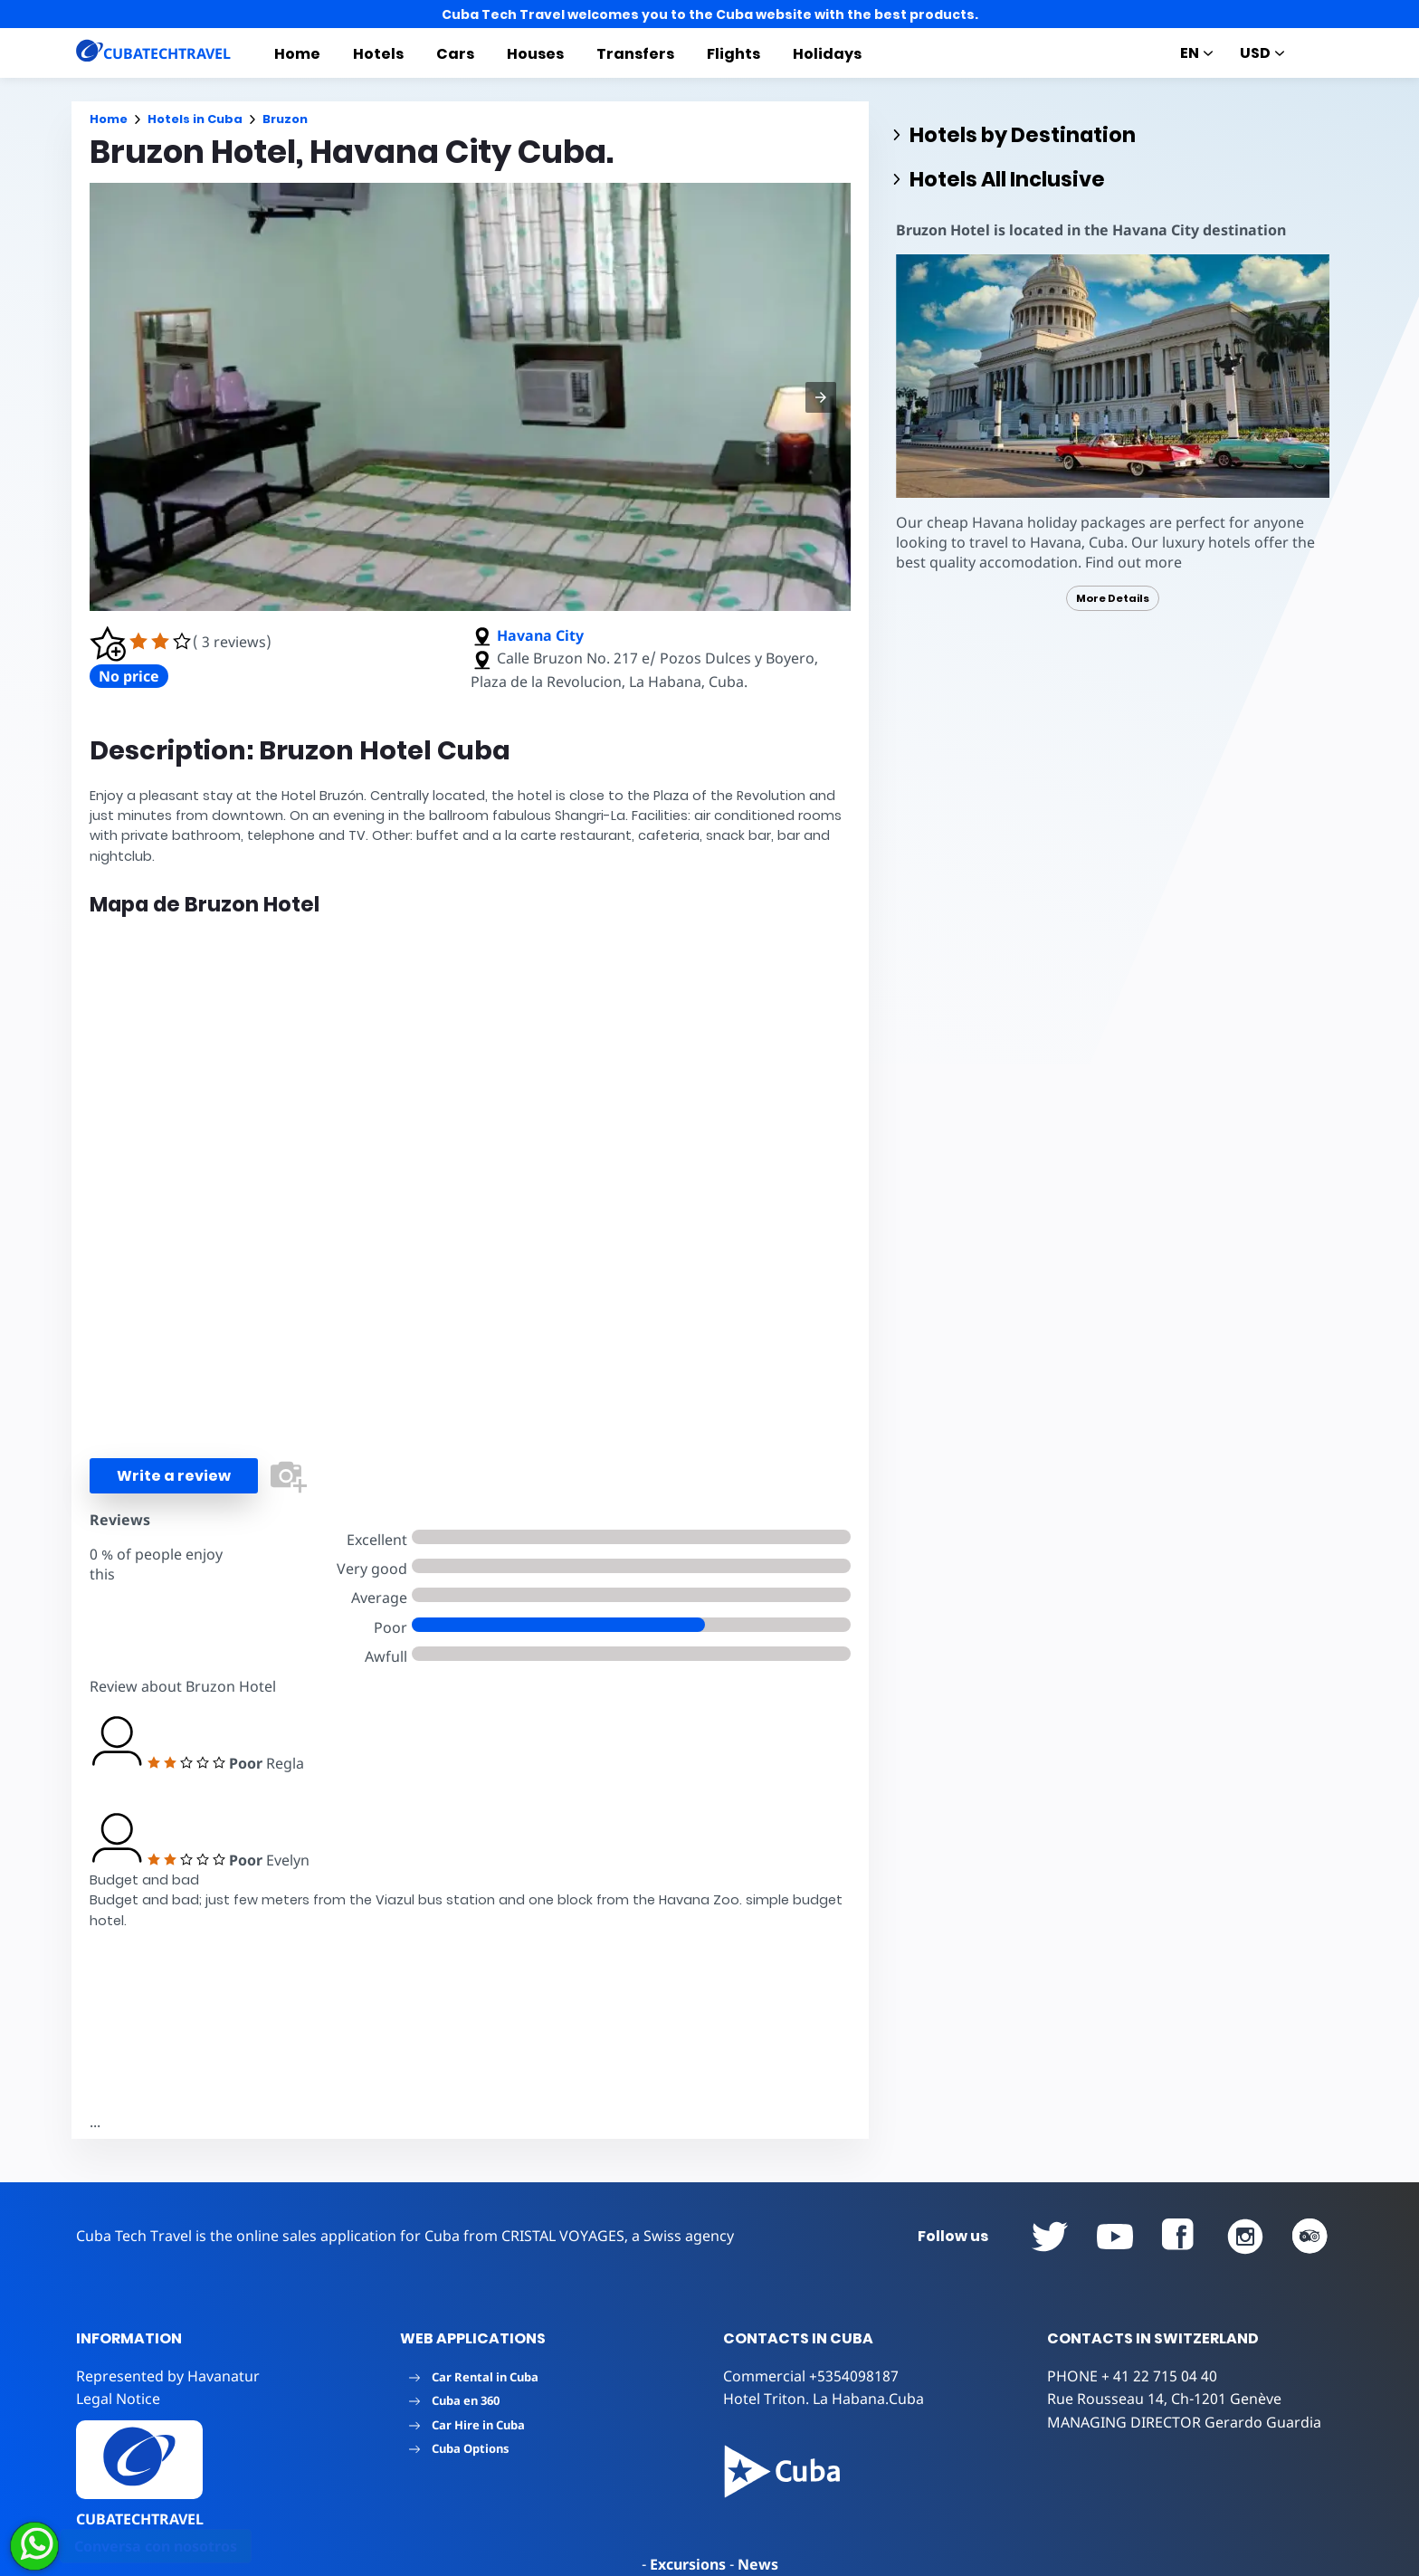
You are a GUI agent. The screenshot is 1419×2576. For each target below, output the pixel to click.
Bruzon (285, 119)
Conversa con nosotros (155, 2546)
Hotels (378, 53)
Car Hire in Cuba (467, 2425)
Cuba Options (459, 2448)
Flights (733, 53)
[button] (820, 397)
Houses (535, 53)
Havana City (540, 635)
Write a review (174, 1475)
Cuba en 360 (454, 2400)
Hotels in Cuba (195, 119)
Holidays (827, 53)
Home (297, 53)
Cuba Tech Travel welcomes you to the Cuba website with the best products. (710, 14)
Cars (455, 53)
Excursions (688, 2564)
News (758, 2564)
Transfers (635, 53)
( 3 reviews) (232, 642)
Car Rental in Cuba (473, 2377)
